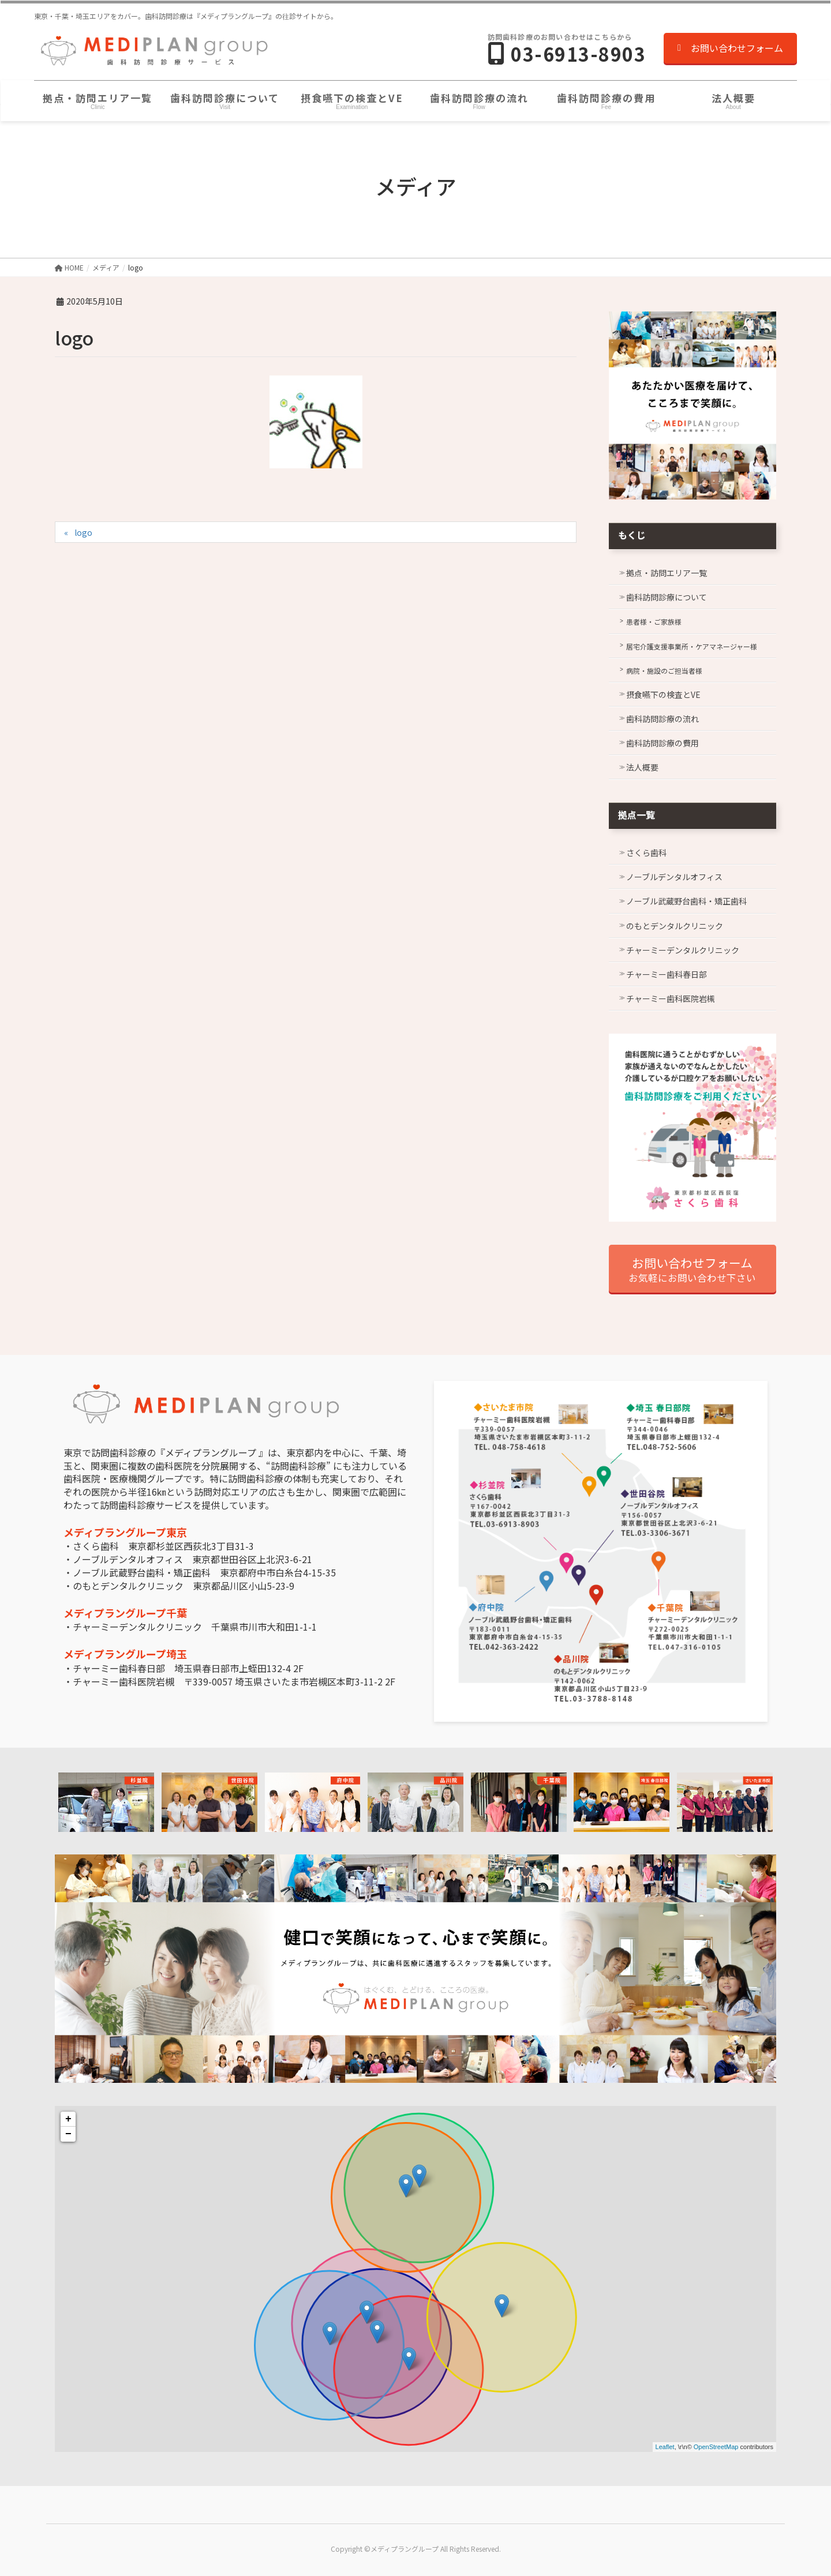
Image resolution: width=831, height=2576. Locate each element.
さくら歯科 (646, 852)
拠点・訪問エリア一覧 (666, 573)
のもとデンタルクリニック (674, 926)
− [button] (68, 2134)
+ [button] (68, 2119)
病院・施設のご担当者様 (664, 670)
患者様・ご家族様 (654, 621)
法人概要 (642, 767)
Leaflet (665, 2446)
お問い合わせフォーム (730, 48)
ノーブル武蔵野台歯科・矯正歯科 (686, 901)
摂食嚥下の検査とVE (663, 694)
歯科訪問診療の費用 (662, 743)
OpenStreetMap (716, 2446)
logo (83, 532)
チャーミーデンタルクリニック (682, 950)
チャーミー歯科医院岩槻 (670, 998)
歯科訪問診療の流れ (662, 718)
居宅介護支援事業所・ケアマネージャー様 (691, 646)
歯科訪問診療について (666, 597)
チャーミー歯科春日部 (666, 974)
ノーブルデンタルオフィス (674, 877)
